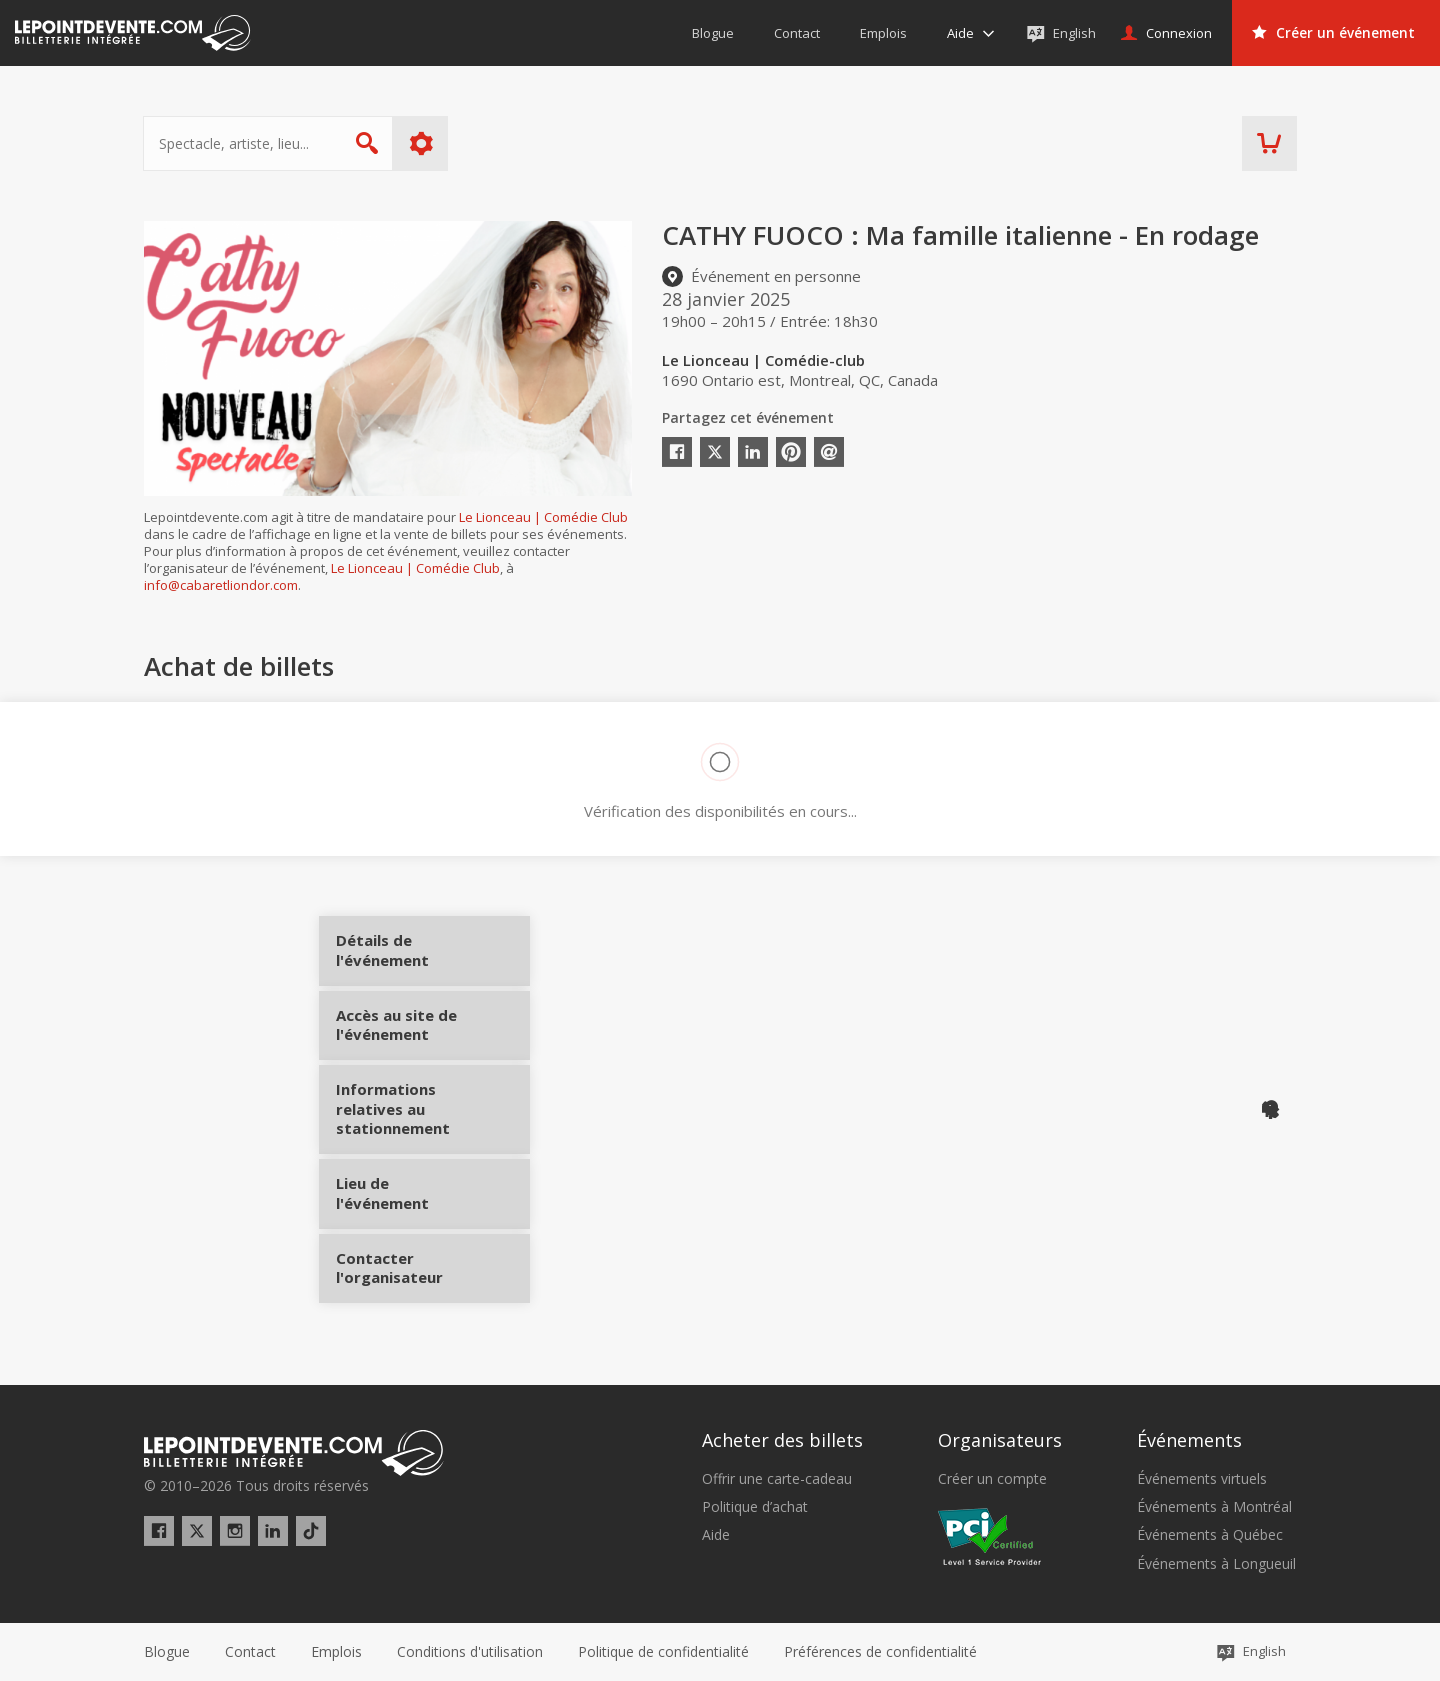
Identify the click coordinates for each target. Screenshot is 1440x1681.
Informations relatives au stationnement (411, 1127)
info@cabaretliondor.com (221, 585)
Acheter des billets (782, 1440)
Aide (716, 1535)
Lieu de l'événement (411, 1204)
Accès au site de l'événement (411, 1041)
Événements (1189, 1440)
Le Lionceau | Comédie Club (543, 517)
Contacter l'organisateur (411, 1278)
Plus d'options (422, 143)
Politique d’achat (755, 1507)
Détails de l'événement (411, 957)
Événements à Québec (1210, 1535)
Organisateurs (1000, 1440)
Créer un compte (992, 1479)
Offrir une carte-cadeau (777, 1479)
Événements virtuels (1202, 1479)
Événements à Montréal (1214, 1507)
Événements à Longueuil (1216, 1564)
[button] (880, 1652)
